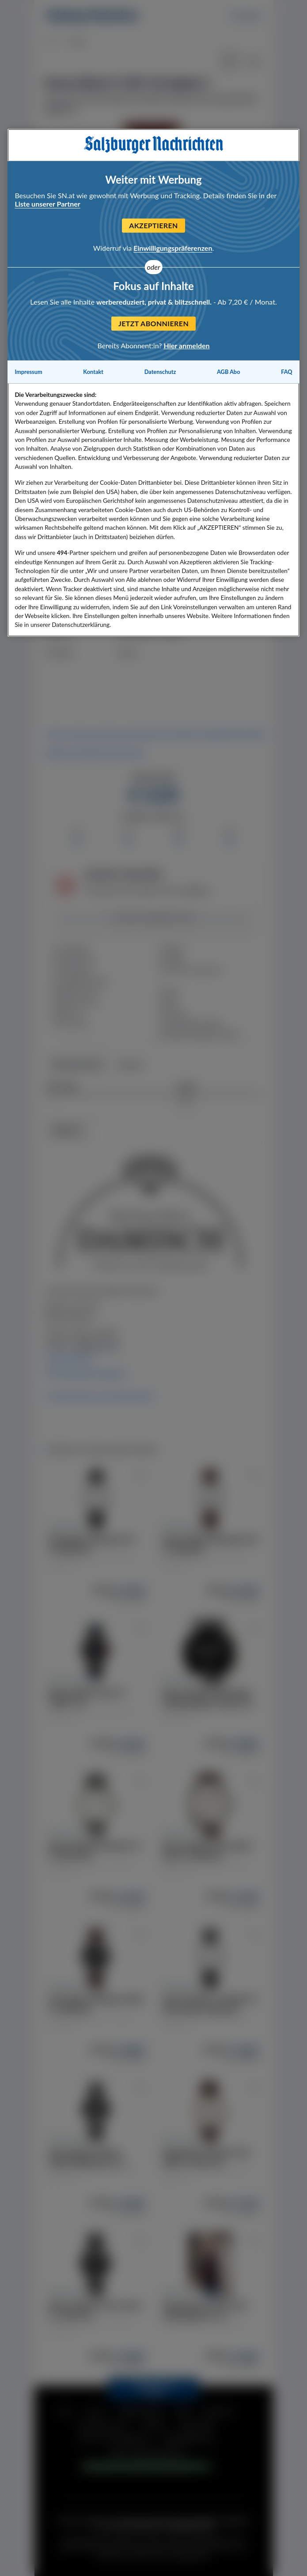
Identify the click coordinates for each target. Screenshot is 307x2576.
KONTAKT (218, 2412)
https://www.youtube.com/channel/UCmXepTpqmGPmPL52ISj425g (155, 733)
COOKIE (154, 2425)
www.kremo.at (69, 1357)
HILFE (95, 2412)
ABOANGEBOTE (190, 2439)
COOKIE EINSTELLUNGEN (140, 2466)
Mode (53, 42)
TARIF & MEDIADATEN (147, 2453)
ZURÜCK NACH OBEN (153, 2389)
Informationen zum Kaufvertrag (100, 1395)
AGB (182, 2412)
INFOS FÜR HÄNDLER (115, 2439)
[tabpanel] (153, 1260)
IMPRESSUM (140, 2412)
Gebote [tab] (130, 1065)
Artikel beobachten (153, 917)
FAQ (65, 2412)
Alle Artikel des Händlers (86, 1373)
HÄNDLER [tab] (68, 1131)
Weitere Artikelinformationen (95, 752)
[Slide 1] (153, 243)
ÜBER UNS (198, 2425)
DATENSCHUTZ (103, 2425)
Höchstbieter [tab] (78, 1065)
